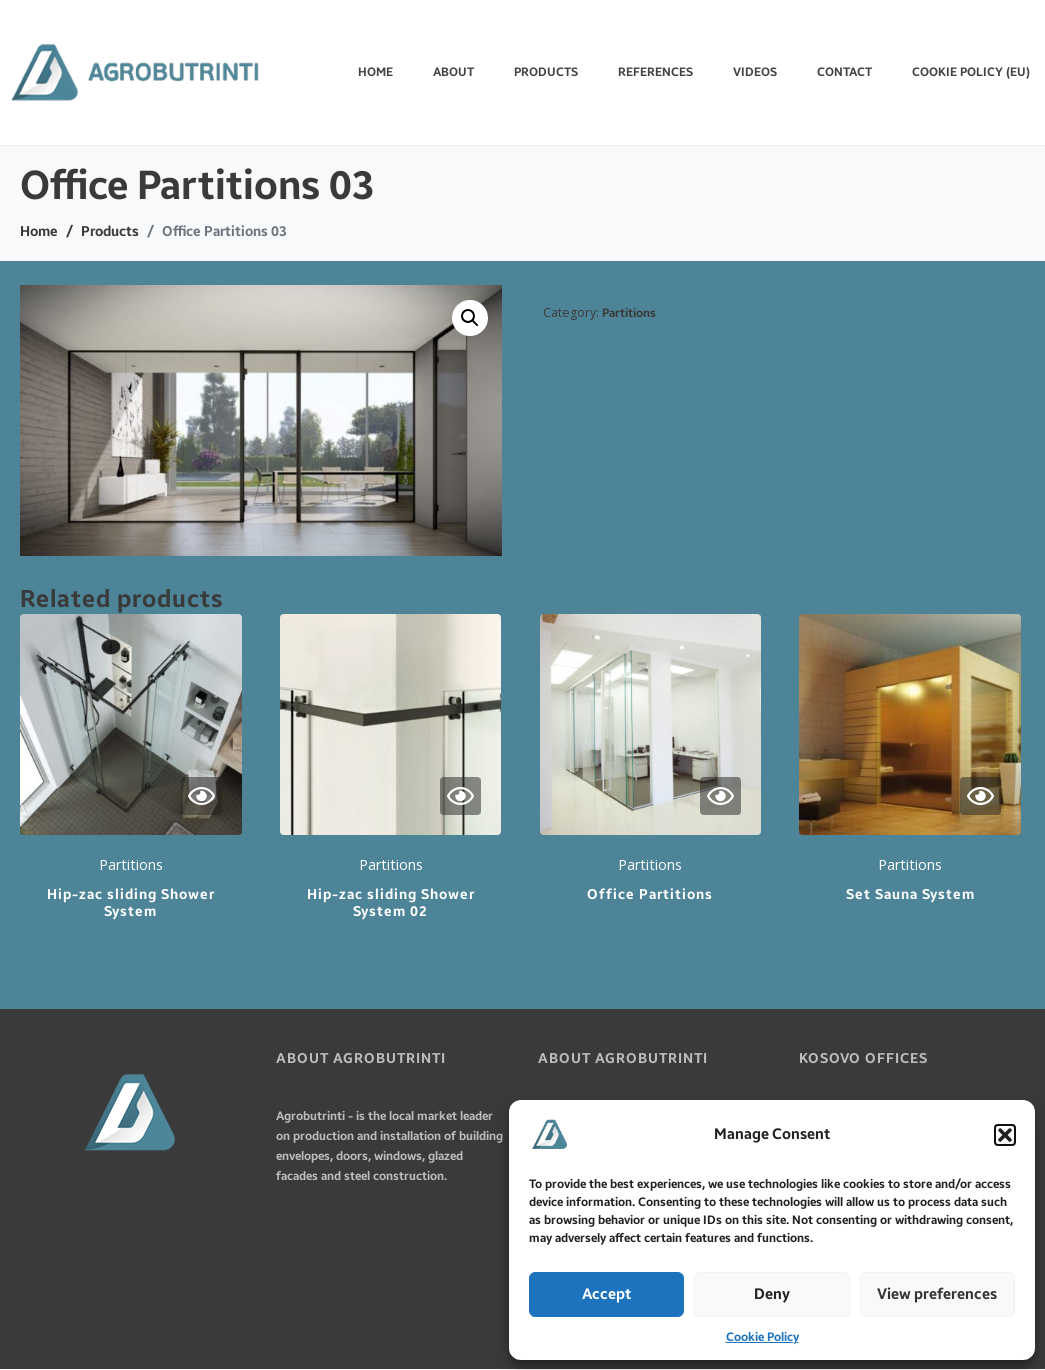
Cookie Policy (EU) (971, 72)
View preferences (937, 1294)
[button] (1005, 1135)
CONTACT (844, 72)
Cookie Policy (762, 1337)
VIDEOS (755, 72)
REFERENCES (655, 72)
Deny (772, 1294)
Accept (606, 1294)
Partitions (629, 313)
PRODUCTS (546, 72)
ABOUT (453, 72)
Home (375, 72)
